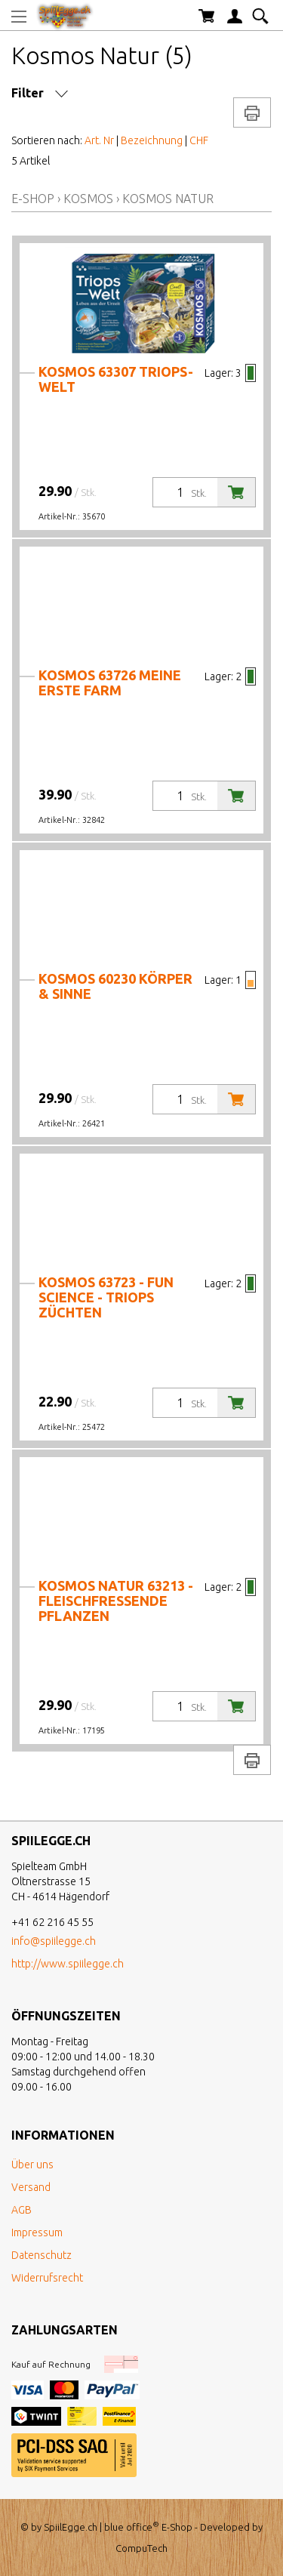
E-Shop (32, 198)
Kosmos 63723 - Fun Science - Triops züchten (106, 1297)
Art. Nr (99, 140)
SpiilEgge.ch (70, 2527)
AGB (21, 2210)
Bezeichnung (152, 140)
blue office (131, 2527)
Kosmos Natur (168, 198)
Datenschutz (41, 2255)
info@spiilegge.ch (53, 1941)
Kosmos (88, 198)
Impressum (37, 2232)
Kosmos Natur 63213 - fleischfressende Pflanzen (115, 1600)
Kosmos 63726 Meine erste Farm (109, 682)
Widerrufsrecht (47, 2278)
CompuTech (141, 2548)
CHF (198, 140)
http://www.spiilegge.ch (67, 1964)
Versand (31, 2187)
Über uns (32, 2164)
